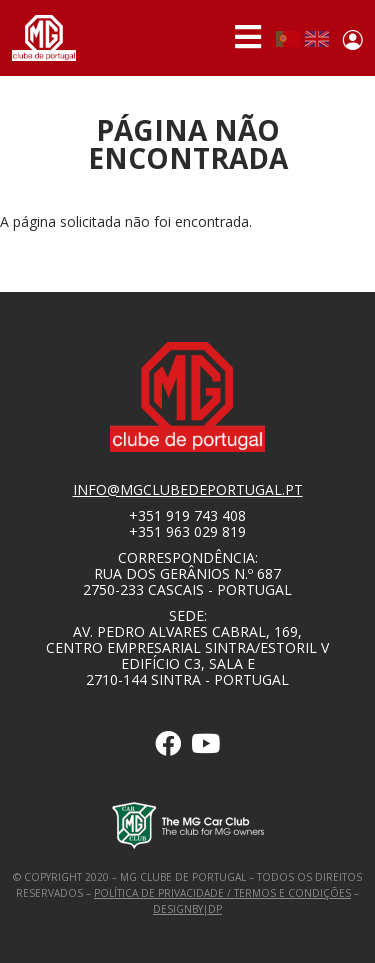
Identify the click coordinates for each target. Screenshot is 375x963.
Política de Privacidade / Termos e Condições (222, 893)
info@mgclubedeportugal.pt (188, 489)
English (317, 39)
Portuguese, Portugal (288, 39)
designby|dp (187, 909)
